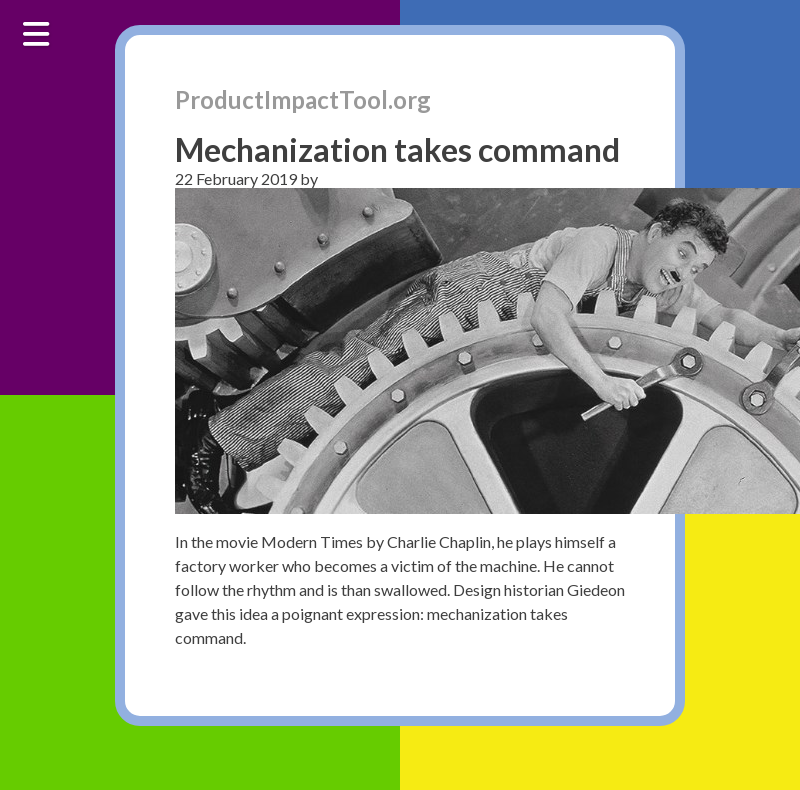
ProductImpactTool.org (303, 99)
